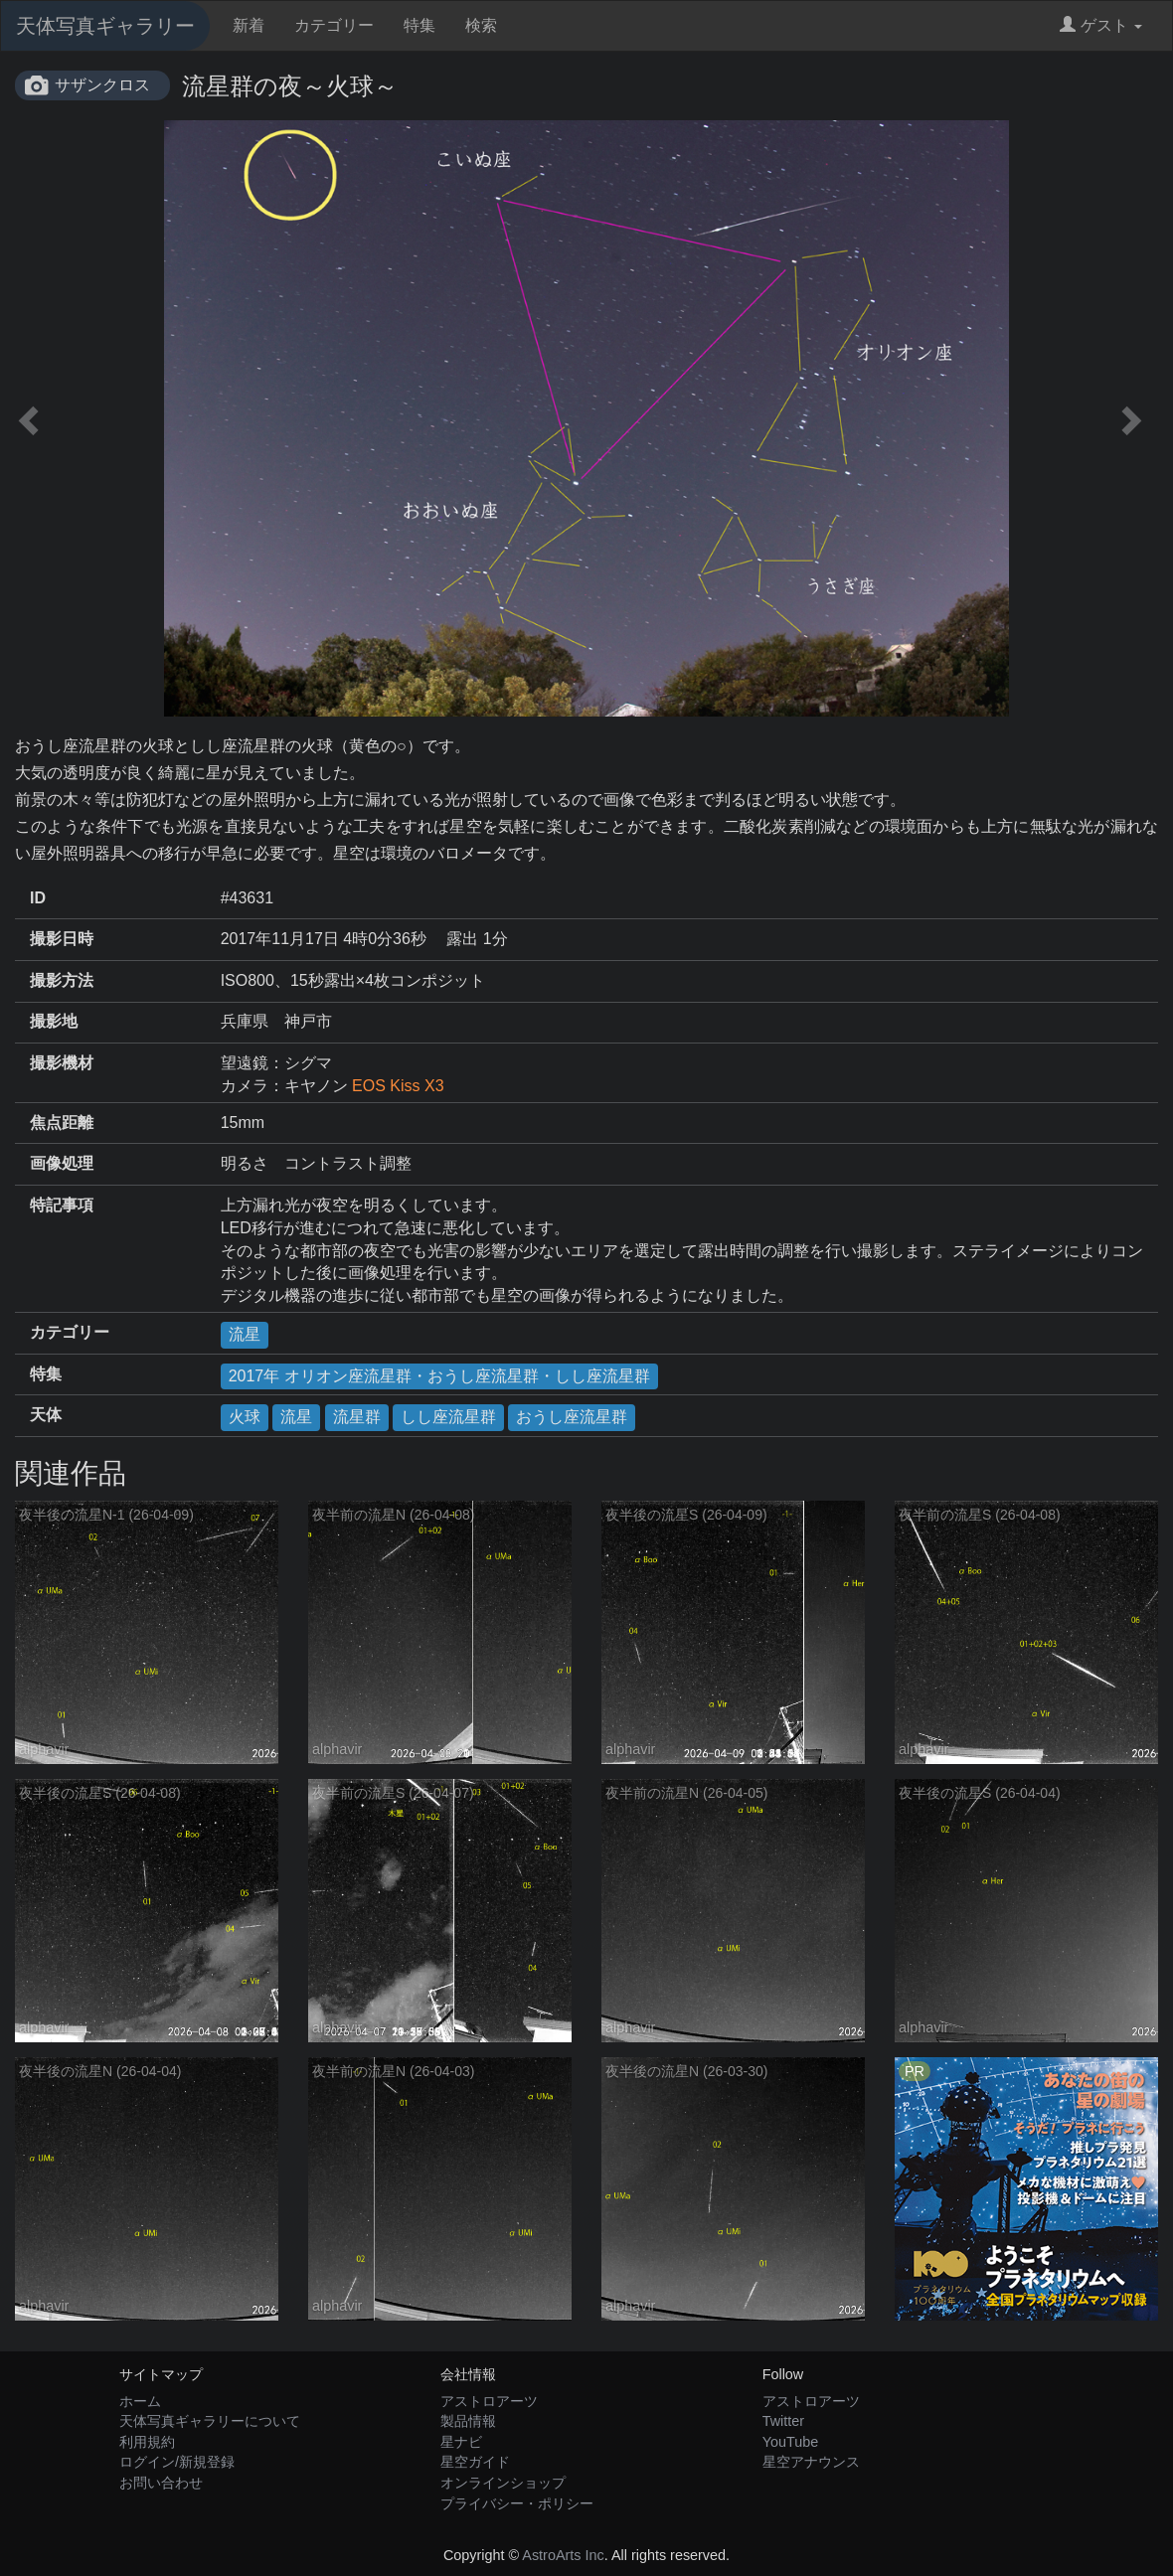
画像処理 (61, 1163)
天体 (46, 1414)
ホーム (140, 2401)
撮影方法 (61, 980)
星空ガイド (475, 2462)
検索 (481, 25)
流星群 (357, 1416)
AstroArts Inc (562, 2555)
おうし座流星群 (571, 1416)
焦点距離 (61, 1122)
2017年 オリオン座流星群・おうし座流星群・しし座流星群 (439, 1376)
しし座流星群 (448, 1416)
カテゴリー (334, 25)
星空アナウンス (811, 2462)
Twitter (783, 2421)
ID (38, 897)
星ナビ (461, 2442)
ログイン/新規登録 (177, 2462)
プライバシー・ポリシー (516, 2503)
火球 (244, 1416)
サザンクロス (102, 85)
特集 (419, 25)
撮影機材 (61, 1062)
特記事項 (61, 1205)
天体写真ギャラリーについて (209, 2421)
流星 (244, 1334)
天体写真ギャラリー (105, 26)
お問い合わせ (161, 2483)
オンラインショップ (503, 2483)
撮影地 (54, 1021)
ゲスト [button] (1101, 25)
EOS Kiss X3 (397, 1085)
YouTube (790, 2442)
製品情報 (468, 2421)
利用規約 (147, 2442)
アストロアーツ (489, 2401)
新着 (248, 25)
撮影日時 (61, 938)
